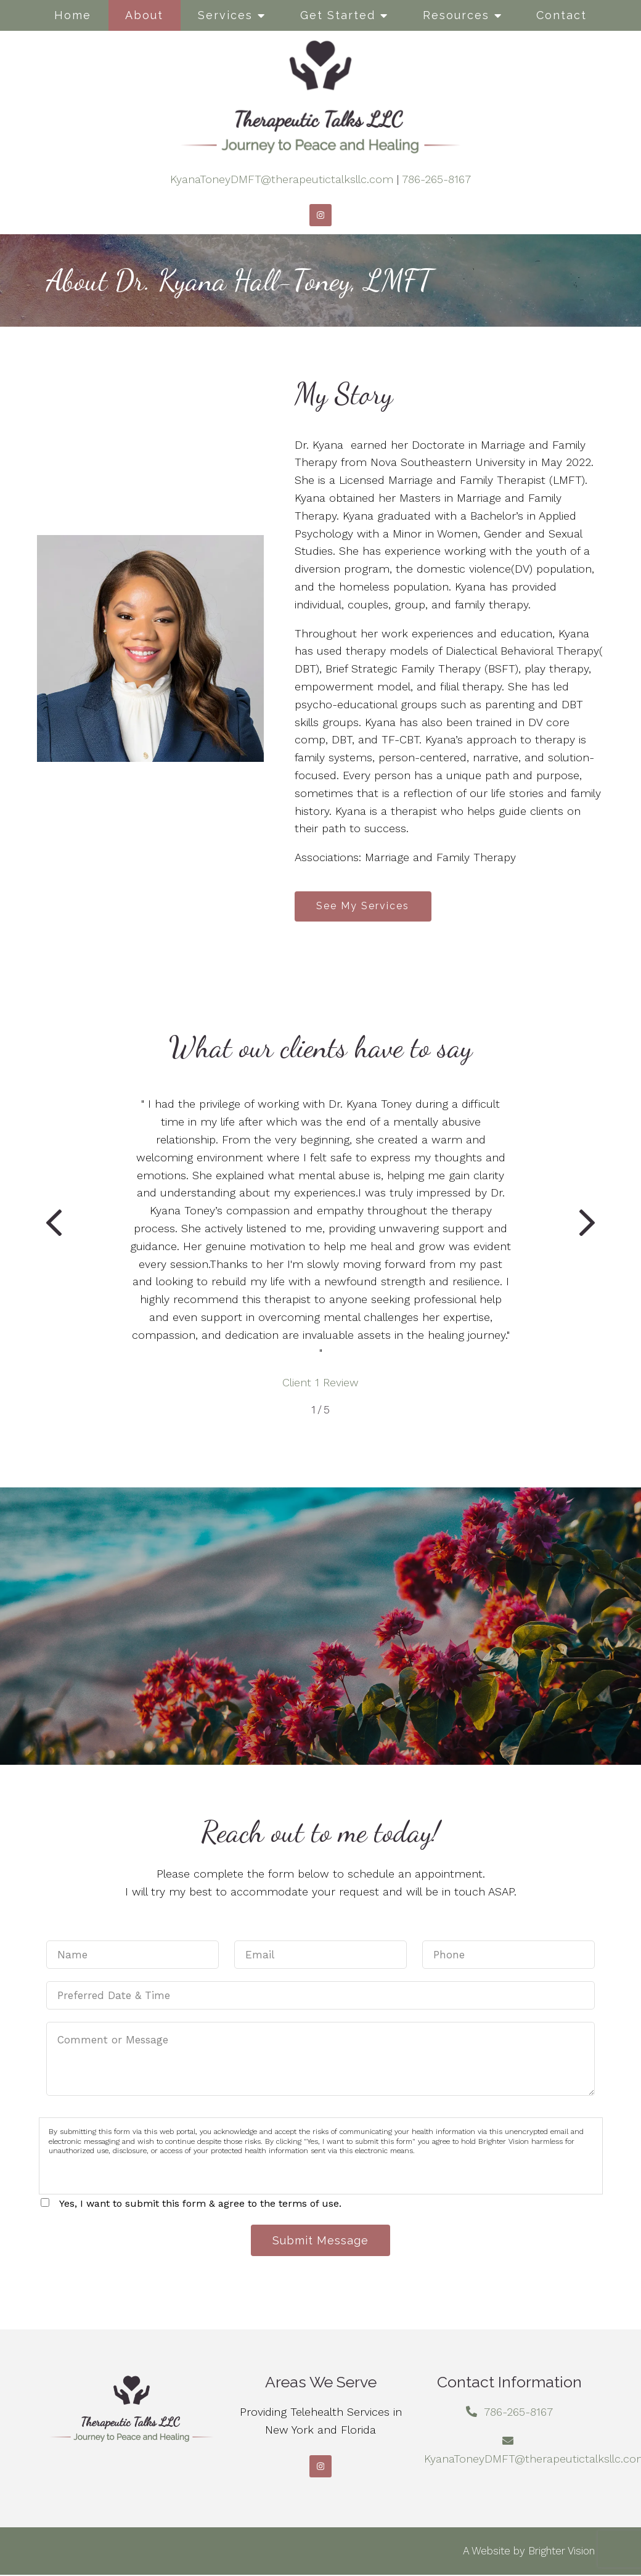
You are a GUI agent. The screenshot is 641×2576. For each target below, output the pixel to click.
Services (225, 15)
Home (72, 15)
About (144, 15)
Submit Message (320, 2241)
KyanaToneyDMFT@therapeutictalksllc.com (281, 179)
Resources (456, 15)
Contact (561, 15)
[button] (54, 1226)
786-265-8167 (436, 179)
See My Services (363, 906)
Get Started (337, 15)
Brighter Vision (561, 2552)
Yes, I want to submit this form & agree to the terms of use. (200, 2204)
